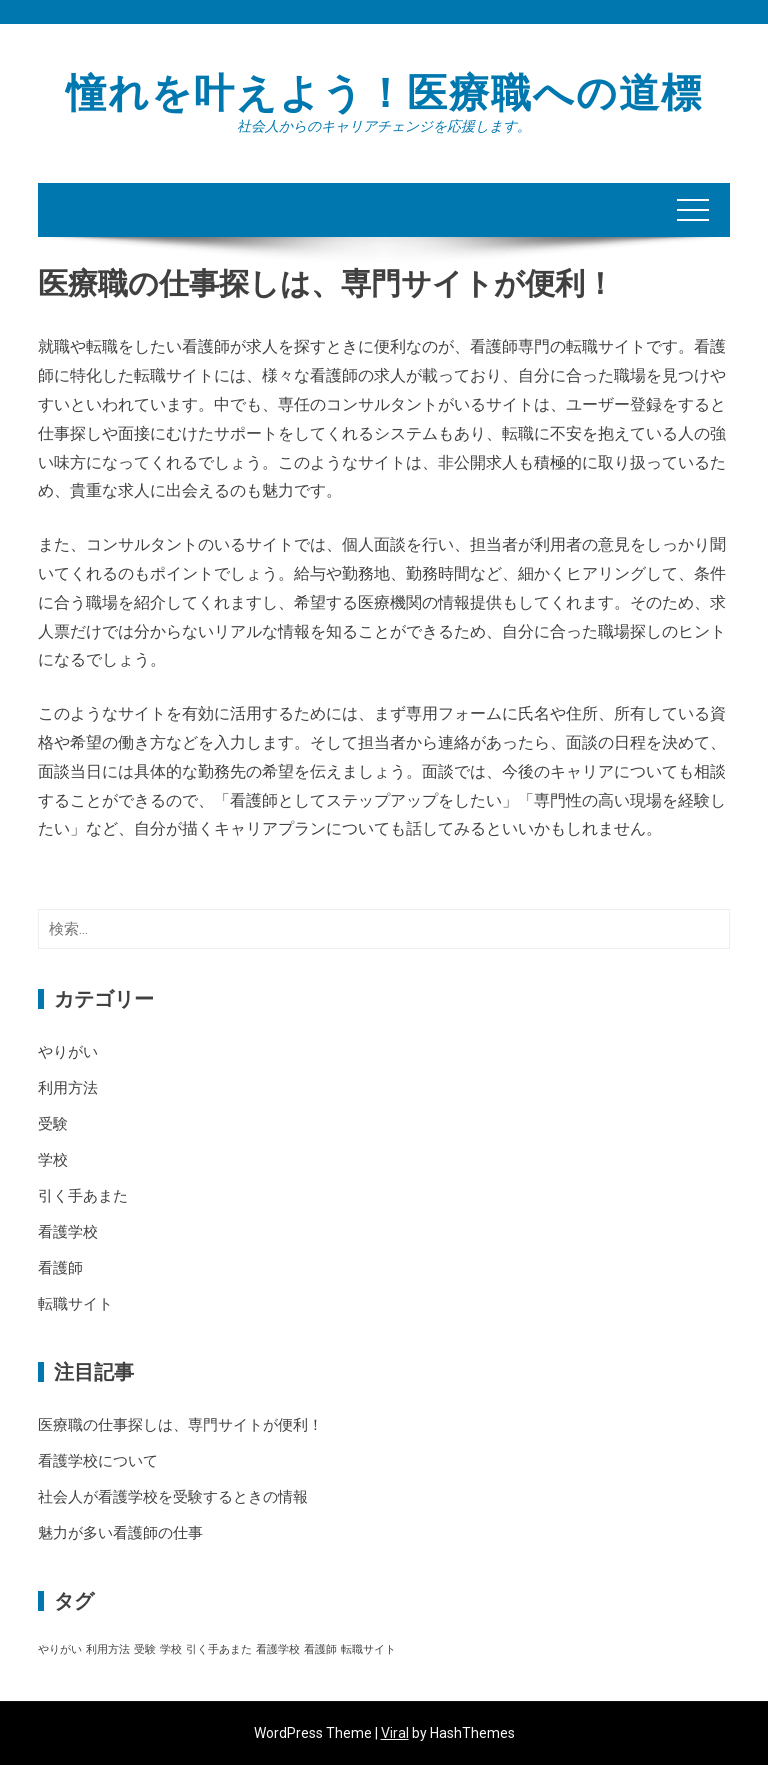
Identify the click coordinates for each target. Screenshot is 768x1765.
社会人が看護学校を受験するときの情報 (173, 1497)
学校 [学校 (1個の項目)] (171, 1649)
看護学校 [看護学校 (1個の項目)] (278, 1649)
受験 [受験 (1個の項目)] (145, 1649)
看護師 (60, 1268)
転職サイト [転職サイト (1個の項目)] (368, 1649)
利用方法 (68, 1088)
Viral (395, 1733)
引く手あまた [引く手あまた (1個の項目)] (219, 1649)
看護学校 (68, 1232)
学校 (53, 1160)
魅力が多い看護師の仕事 (120, 1533)
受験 (53, 1124)
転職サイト (75, 1304)
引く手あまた (83, 1196)
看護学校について (98, 1461)
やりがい (68, 1052)
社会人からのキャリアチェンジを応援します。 (384, 126)
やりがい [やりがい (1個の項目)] (60, 1649)
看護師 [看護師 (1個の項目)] (320, 1649)
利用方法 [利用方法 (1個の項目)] (108, 1649)
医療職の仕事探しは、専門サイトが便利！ (180, 1425)
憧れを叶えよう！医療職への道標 (384, 93)
